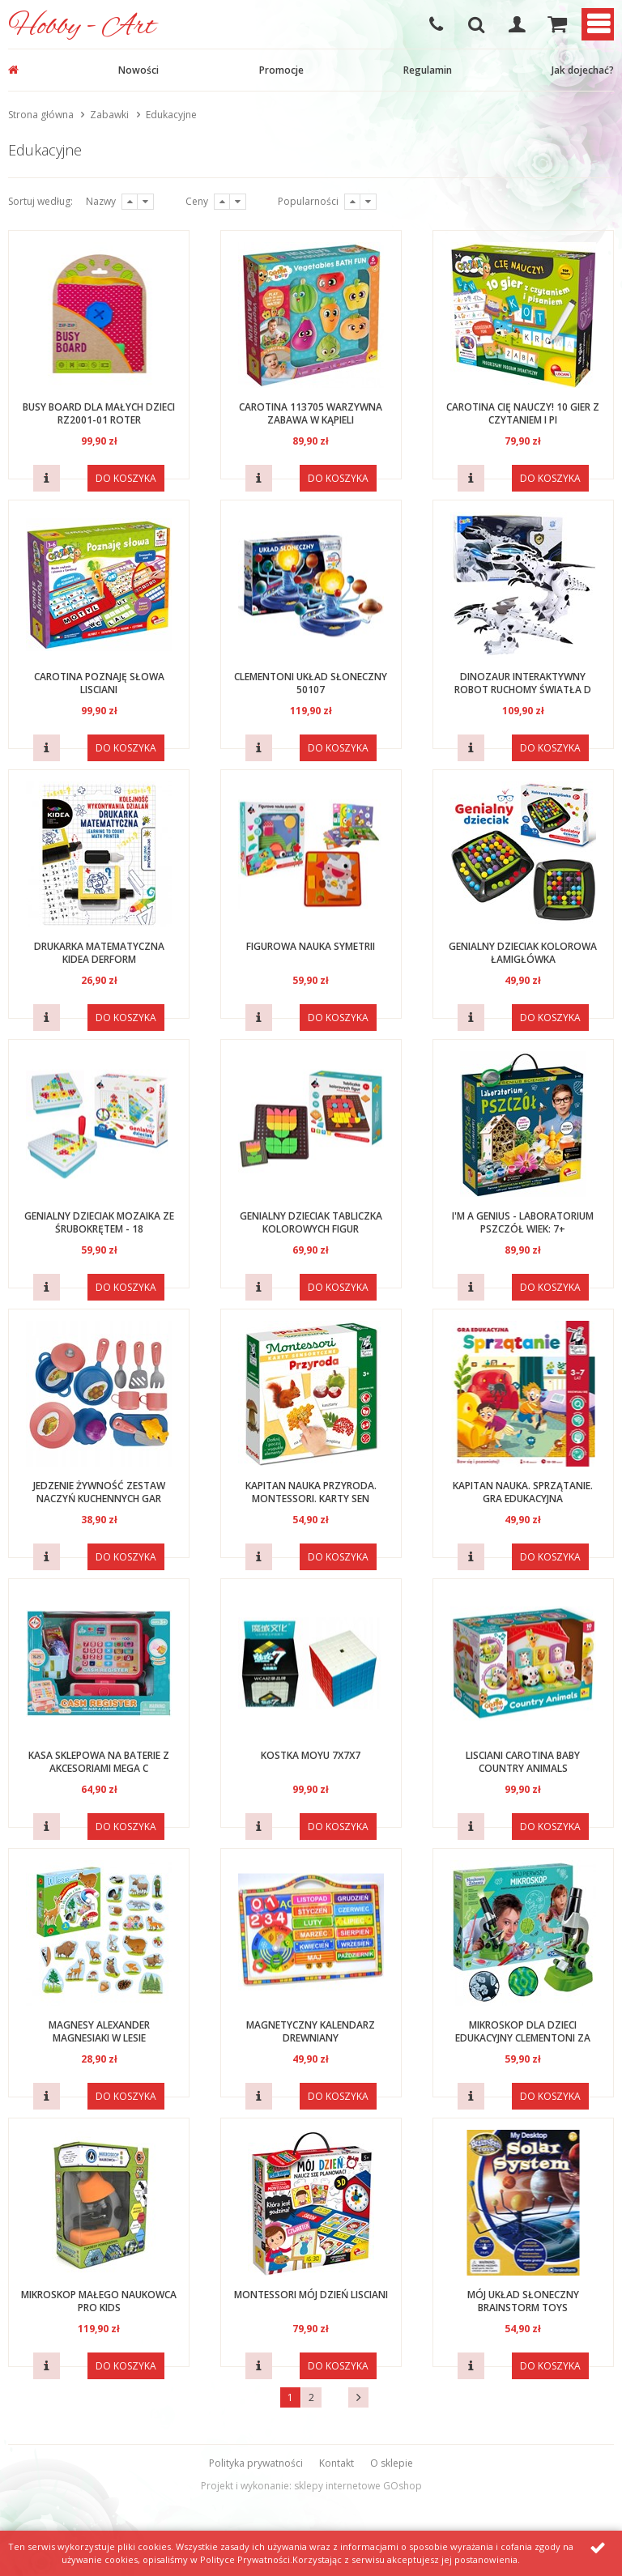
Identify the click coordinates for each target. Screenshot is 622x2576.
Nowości (138, 70)
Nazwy (101, 201)
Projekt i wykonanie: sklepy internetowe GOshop (311, 2486)
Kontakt (336, 2463)
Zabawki (109, 114)
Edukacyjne (171, 114)
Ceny (196, 201)
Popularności (308, 201)
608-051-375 (436, 24)
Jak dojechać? (583, 70)
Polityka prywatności (256, 2463)
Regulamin (427, 70)
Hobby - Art (82, 27)
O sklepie (391, 2463)
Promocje (281, 70)
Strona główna (41, 114)
